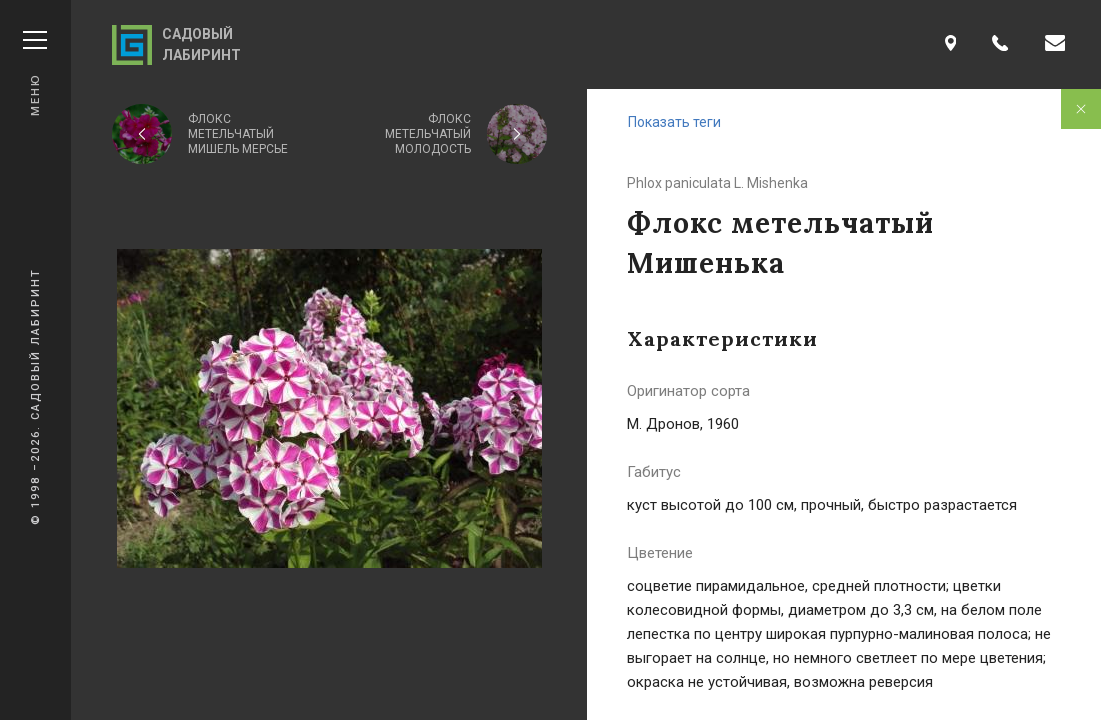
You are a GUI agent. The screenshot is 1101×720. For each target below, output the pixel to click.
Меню (35, 73)
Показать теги (674, 122)
